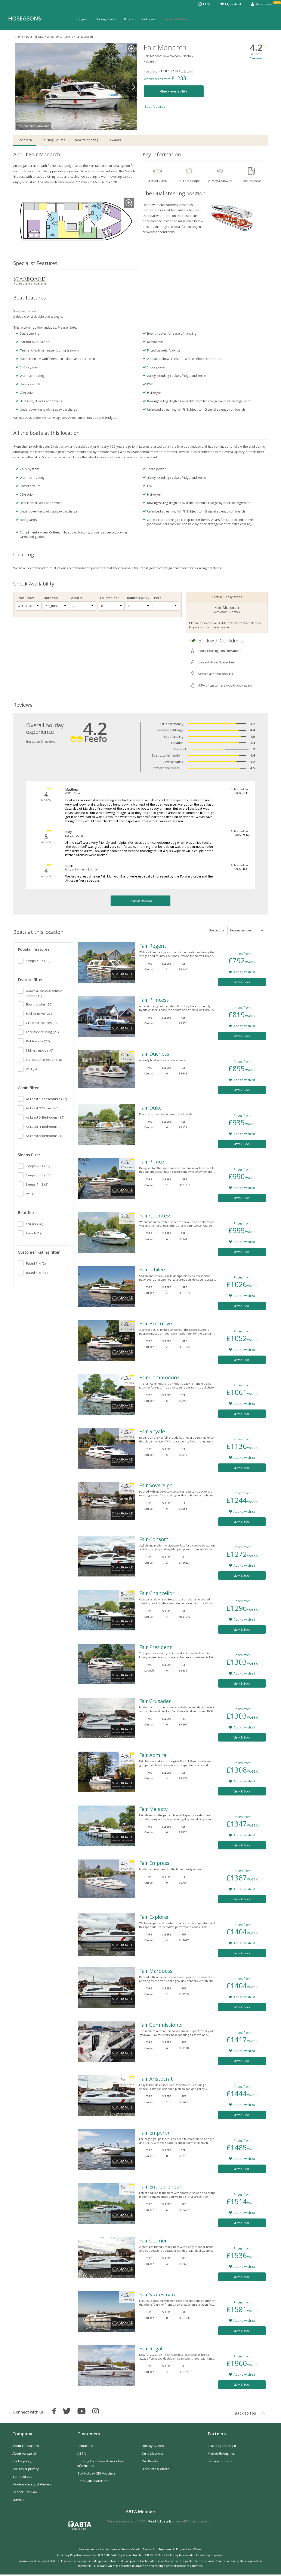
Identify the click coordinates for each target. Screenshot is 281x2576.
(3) (37, 1184)
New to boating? (87, 140)
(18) (44, 1059)
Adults (79, 598)
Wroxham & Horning (60, 37)
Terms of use (22, 2476)
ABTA (81, 2453)
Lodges (81, 19)
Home (19, 37)
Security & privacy (25, 2469)
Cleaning (23, 554)
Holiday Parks (105, 19)
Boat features (155, 106)
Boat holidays (35, 37)
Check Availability (33, 583)
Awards (115, 140)
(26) (34, 1224)
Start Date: (25, 598)
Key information (162, 154)
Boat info (25, 140)
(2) (36, 1263)
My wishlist (230, 4)
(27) (39, 1013)
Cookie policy (21, 2461)
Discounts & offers (155, 2469)
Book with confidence (93, 2481)
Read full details (160, 2521)
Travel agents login (222, 2445)
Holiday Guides (153, 2445)
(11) (38, 960)
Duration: (51, 598)
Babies (138, 598)
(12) (38, 1166)
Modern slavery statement (32, 2484)
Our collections (152, 2453)
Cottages (149, 19)
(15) (45, 1117)
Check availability (173, 91)
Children (109, 598)
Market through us (221, 2453)
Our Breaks (150, 2461)
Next (133, 86)
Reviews (22, 704)
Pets (157, 598)
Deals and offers (176, 19)
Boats (129, 19)
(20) (39, 1004)
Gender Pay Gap (24, 2492)
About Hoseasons (25, 2445)
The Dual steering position (174, 193)
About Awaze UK (24, 2453)
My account (261, 4)
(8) (31, 1069)
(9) (41, 1023)
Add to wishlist (244, 972)
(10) (39, 1050)
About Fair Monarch (36, 154)
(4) (44, 1126)
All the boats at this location (46, 432)
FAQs (204, 4)
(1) (44, 993)
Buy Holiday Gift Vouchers (96, 2473)
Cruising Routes (53, 140)
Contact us (85, 2445)
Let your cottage (220, 2461)
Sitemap (18, 2499)
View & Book (242, 982)
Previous (19, 86)
